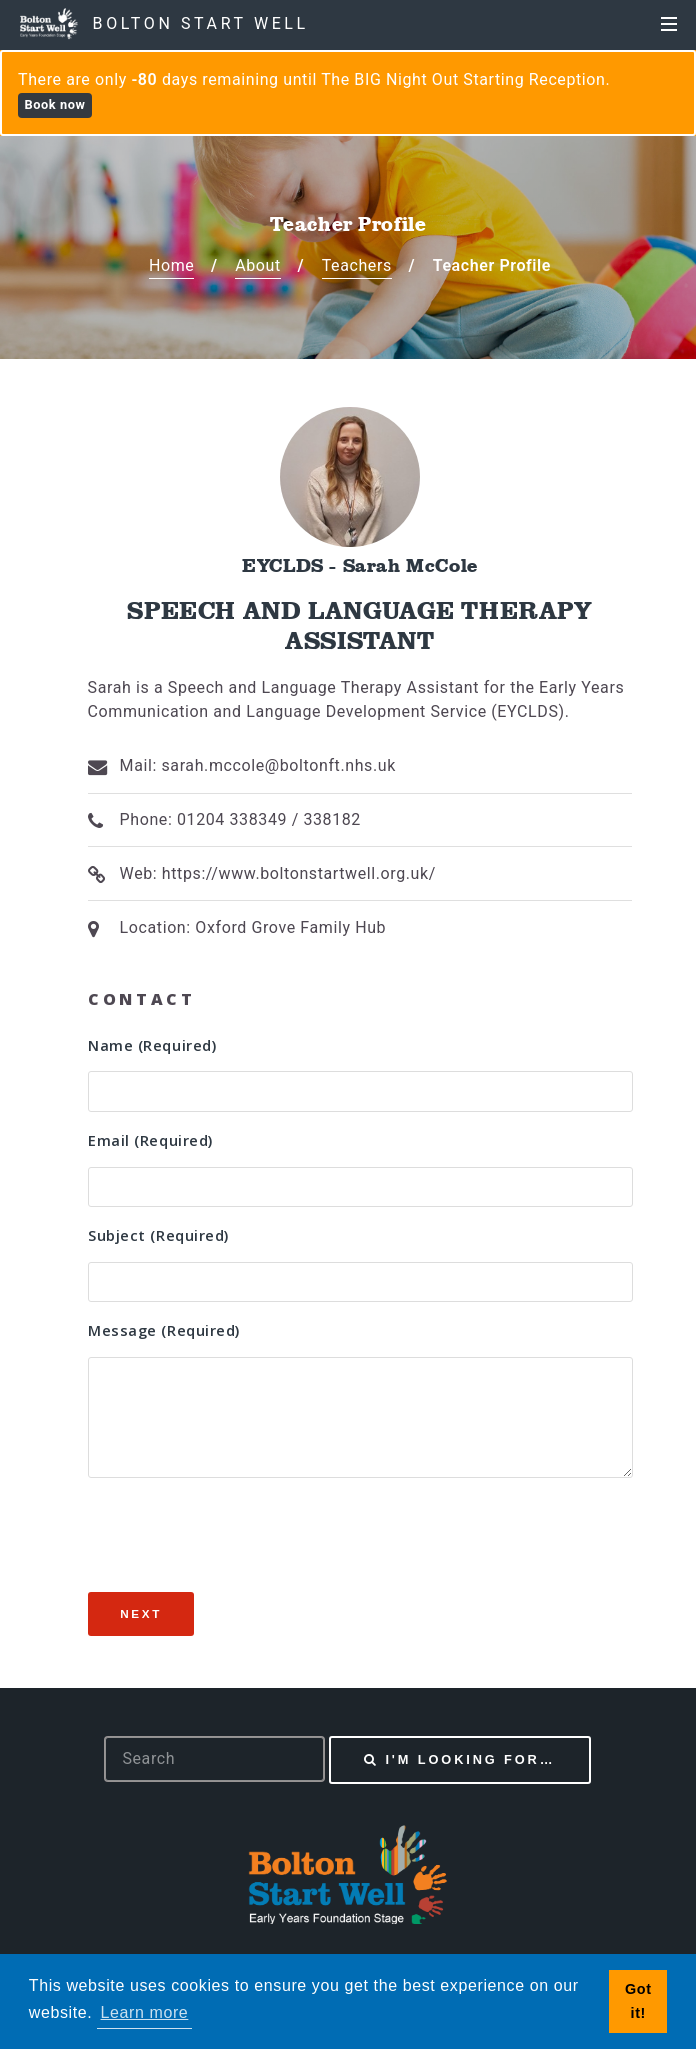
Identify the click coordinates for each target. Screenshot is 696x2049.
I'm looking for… (470, 1759)
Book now (54, 104)
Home (171, 265)
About (258, 265)
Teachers (357, 265)
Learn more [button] (145, 2012)
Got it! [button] (638, 2001)
